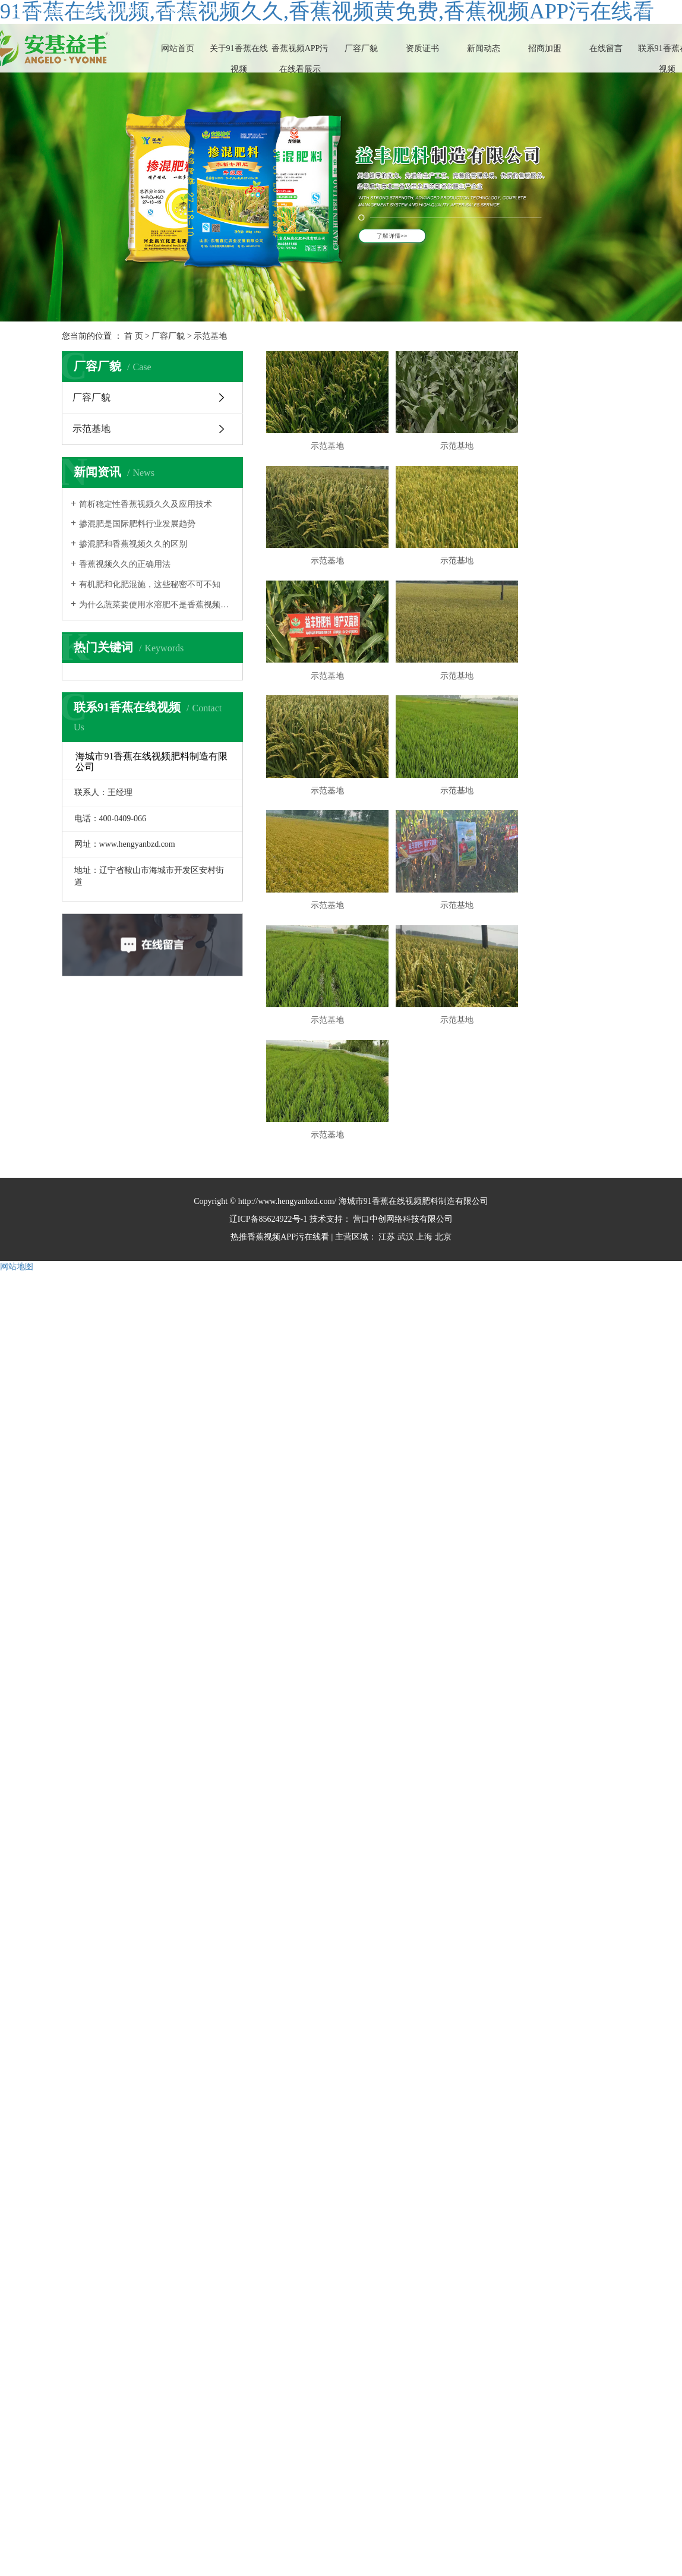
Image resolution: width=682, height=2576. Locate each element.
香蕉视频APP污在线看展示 (300, 59)
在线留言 (606, 48)
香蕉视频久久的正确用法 (124, 564)
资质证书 (422, 48)
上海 (424, 1058)
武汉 (405, 1058)
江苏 (386, 1058)
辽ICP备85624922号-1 (268, 1040)
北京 (443, 1058)
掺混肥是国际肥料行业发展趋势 (137, 523)
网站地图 (16, 1088)
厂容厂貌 (361, 48)
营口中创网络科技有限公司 (402, 1040)
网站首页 (177, 48)
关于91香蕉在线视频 (239, 59)
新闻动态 (483, 48)
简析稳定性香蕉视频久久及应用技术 (145, 504)
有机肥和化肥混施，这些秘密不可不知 (149, 584)
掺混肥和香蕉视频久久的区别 (133, 544)
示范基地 (210, 336)
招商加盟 (544, 48)
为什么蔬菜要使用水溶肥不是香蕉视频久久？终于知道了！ (156, 604)
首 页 (133, 336)
